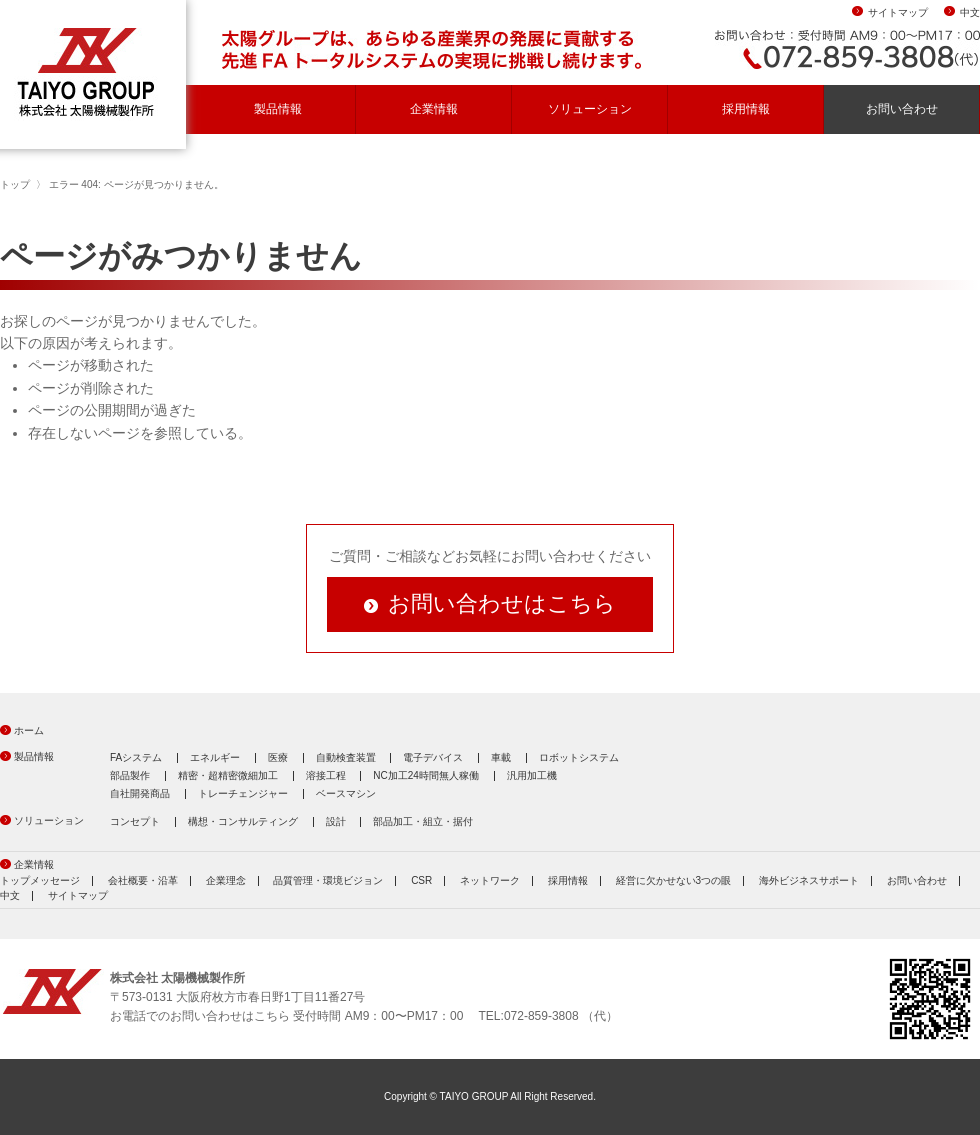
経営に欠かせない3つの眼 (674, 880)
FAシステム (136, 757)
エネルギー (215, 757)
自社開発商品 (140, 793)
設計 (336, 821)
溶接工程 (326, 775)
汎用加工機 (532, 775)
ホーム (29, 730)
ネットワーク (490, 880)
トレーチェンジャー (243, 793)
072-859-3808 (541, 1016)
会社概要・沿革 (143, 880)
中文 (970, 12)
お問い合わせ (902, 109)
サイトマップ (898, 12)
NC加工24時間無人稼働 (426, 775)
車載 (501, 757)
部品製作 (130, 775)
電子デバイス (433, 757)
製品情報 (278, 109)
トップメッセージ (40, 880)
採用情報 (746, 109)
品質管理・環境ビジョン (328, 880)
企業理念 (226, 880)
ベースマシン (346, 793)
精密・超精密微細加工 (228, 775)
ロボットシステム (579, 757)
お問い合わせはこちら (502, 603)
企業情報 (434, 109)
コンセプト (135, 821)
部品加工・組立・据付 (423, 821)
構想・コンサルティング (243, 821)
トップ (15, 184)
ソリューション (590, 109)
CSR (421, 880)
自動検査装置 (346, 757)
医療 (278, 757)
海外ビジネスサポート (809, 880)
